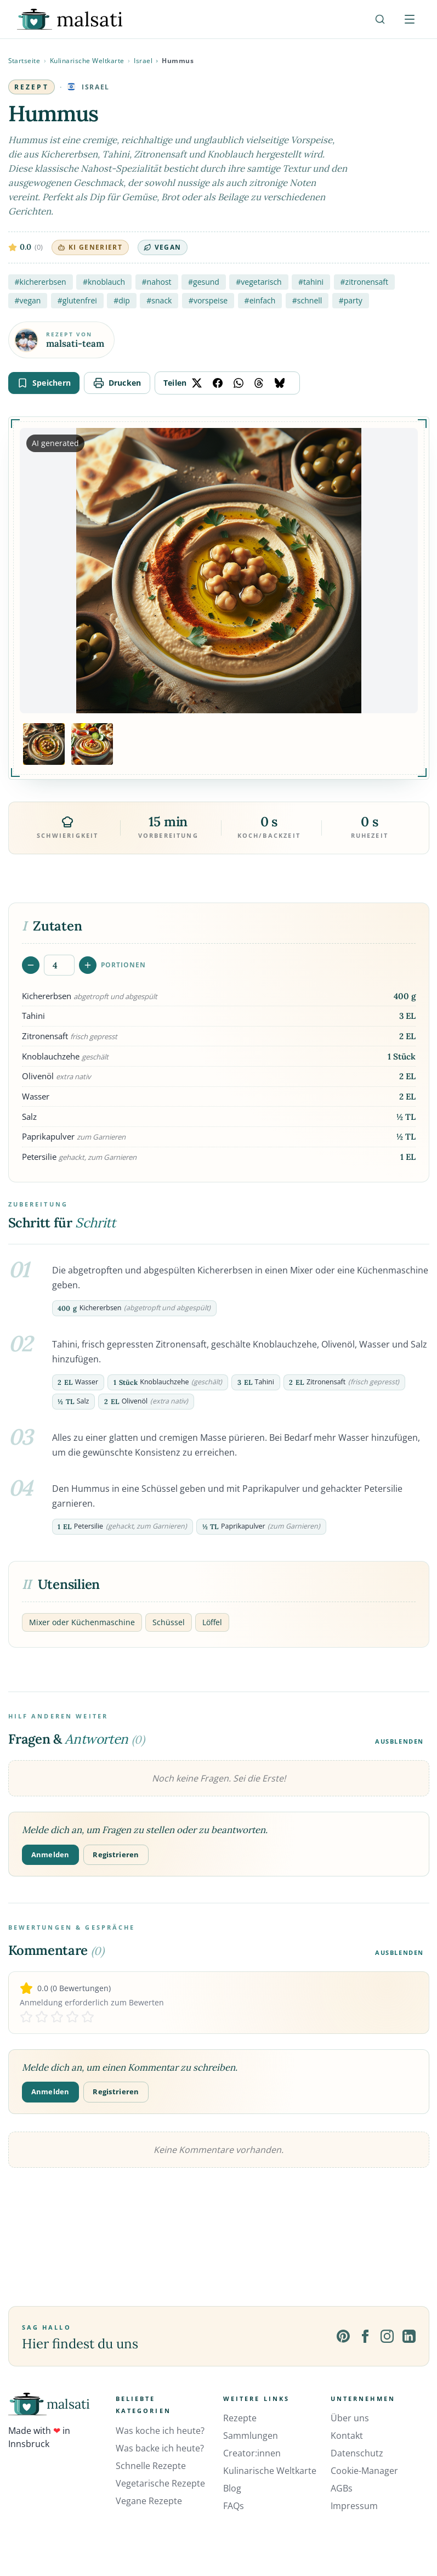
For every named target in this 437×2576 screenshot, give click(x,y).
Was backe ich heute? (160, 2448)
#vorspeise (208, 300)
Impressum (354, 2506)
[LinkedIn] (409, 2336)
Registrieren (116, 1854)
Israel (143, 60)
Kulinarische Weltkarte (87, 60)
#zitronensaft (364, 282)
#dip (121, 300)
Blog (232, 2488)
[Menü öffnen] (410, 19)
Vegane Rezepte (149, 2501)
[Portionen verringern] (30, 965)
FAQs (233, 2506)
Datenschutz (357, 2453)
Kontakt (347, 2436)
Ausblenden (399, 1741)
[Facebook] (365, 2336)
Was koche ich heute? (160, 2431)
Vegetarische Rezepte (160, 2483)
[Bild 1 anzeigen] (44, 744)
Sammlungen (250, 2436)
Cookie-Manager (364, 2471)
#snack (159, 300)
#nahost (157, 282)
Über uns (350, 2418)
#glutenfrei (77, 300)
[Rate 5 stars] (87, 2016)
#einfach (260, 300)
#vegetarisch (258, 282)
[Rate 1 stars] (26, 2016)
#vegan (28, 300)
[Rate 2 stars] (41, 2016)
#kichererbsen (40, 282)
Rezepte (240, 2418)
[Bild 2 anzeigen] (92, 744)
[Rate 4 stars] (72, 2016)
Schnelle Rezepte (151, 2466)
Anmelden (50, 1854)
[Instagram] (387, 2336)
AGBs (342, 2488)
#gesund (203, 282)
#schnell (307, 300)
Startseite (24, 60)
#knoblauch (104, 282)
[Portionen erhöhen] (88, 965)
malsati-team (75, 344)
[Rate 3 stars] (57, 2016)
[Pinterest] (343, 2336)
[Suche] (380, 19)
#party (350, 300)
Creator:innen (252, 2453)
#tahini (311, 282)
